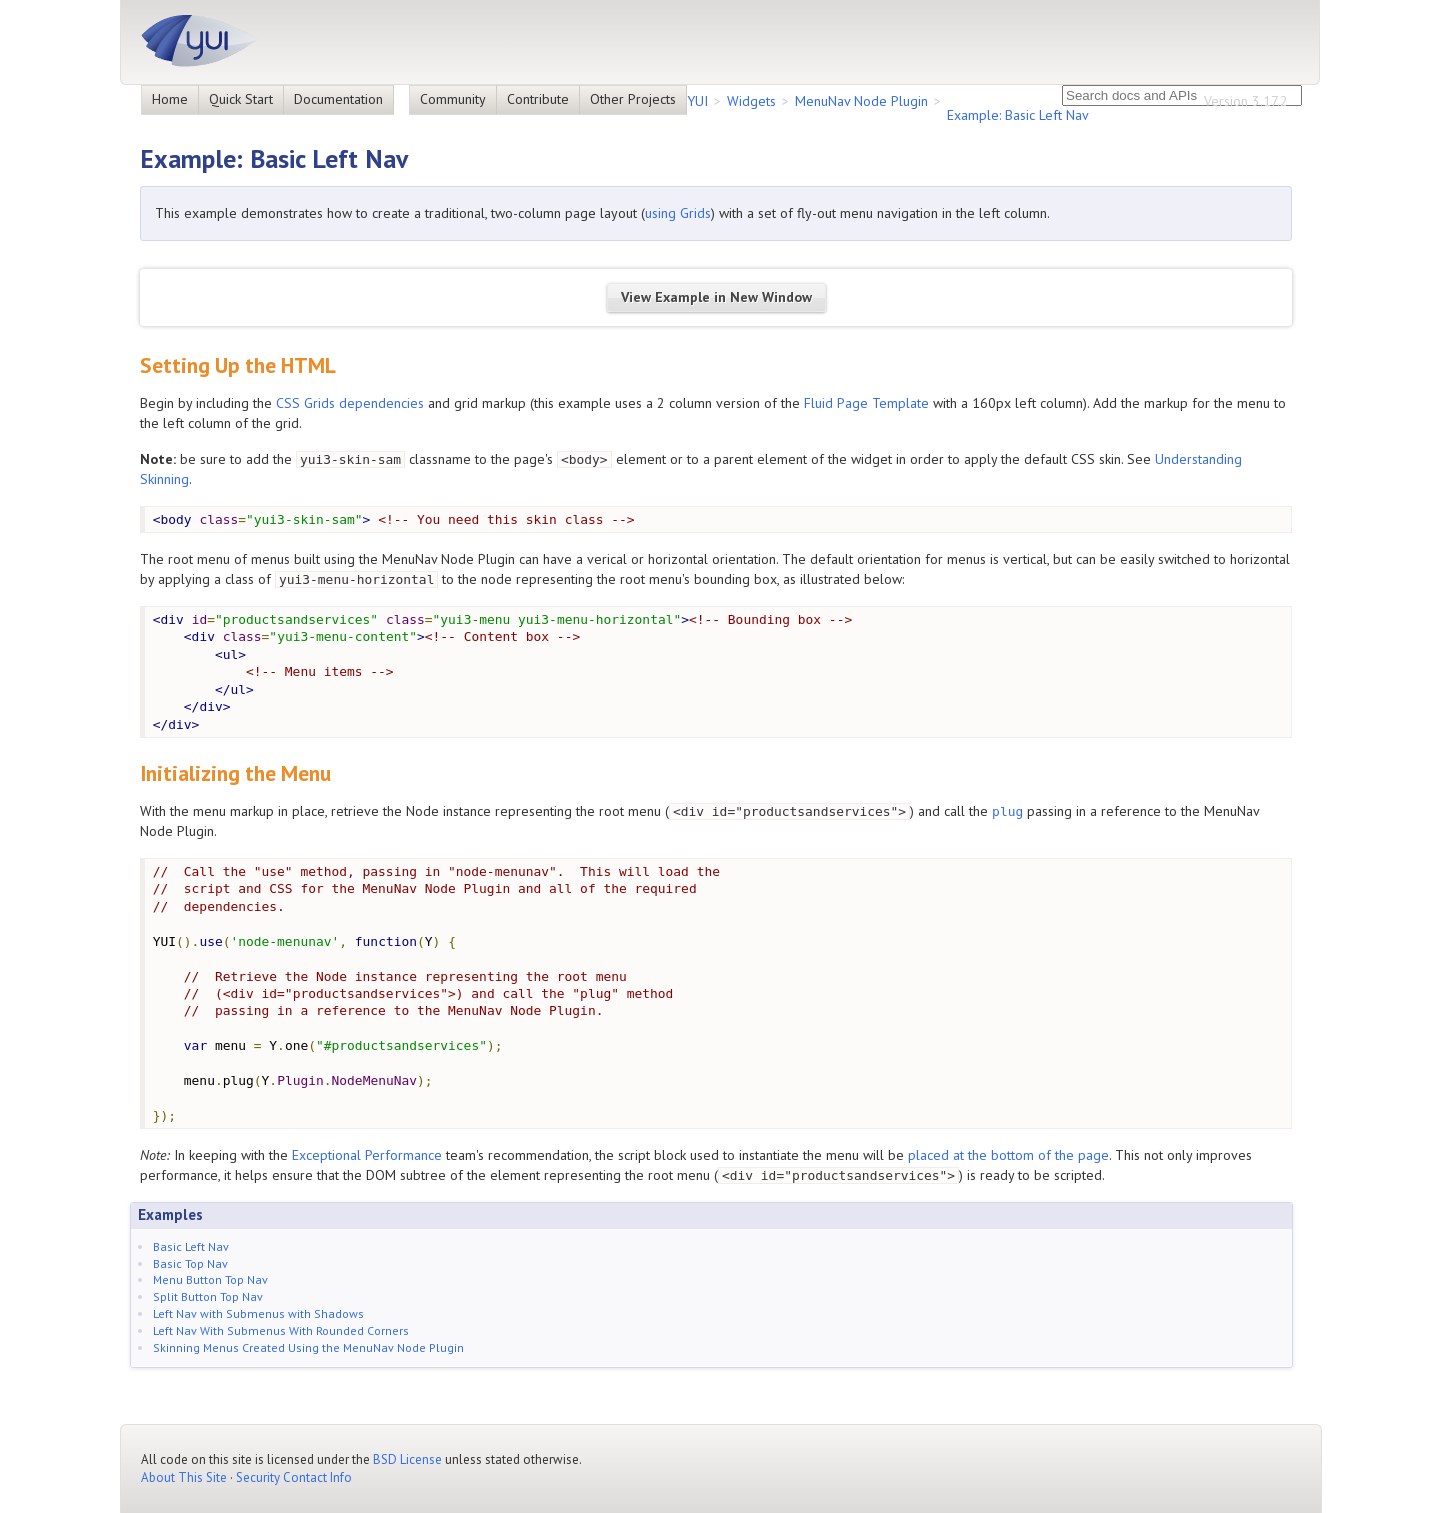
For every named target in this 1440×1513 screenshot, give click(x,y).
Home (170, 99)
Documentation (338, 99)
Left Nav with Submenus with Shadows (258, 1313)
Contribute (538, 99)
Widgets (751, 101)
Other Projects (633, 99)
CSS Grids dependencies (350, 403)
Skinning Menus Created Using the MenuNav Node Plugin (308, 1347)
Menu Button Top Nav (210, 1279)
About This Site (184, 1477)
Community (453, 99)
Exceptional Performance (367, 1155)
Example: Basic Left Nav (1018, 115)
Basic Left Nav (191, 1246)
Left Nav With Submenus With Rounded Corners (281, 1330)
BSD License (407, 1459)
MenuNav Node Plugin (861, 101)
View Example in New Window (716, 297)
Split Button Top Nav (208, 1296)
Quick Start (241, 99)
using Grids (678, 213)
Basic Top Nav (190, 1263)
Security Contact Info (294, 1477)
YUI (697, 101)
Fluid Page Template (866, 403)
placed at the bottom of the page (1008, 1155)
